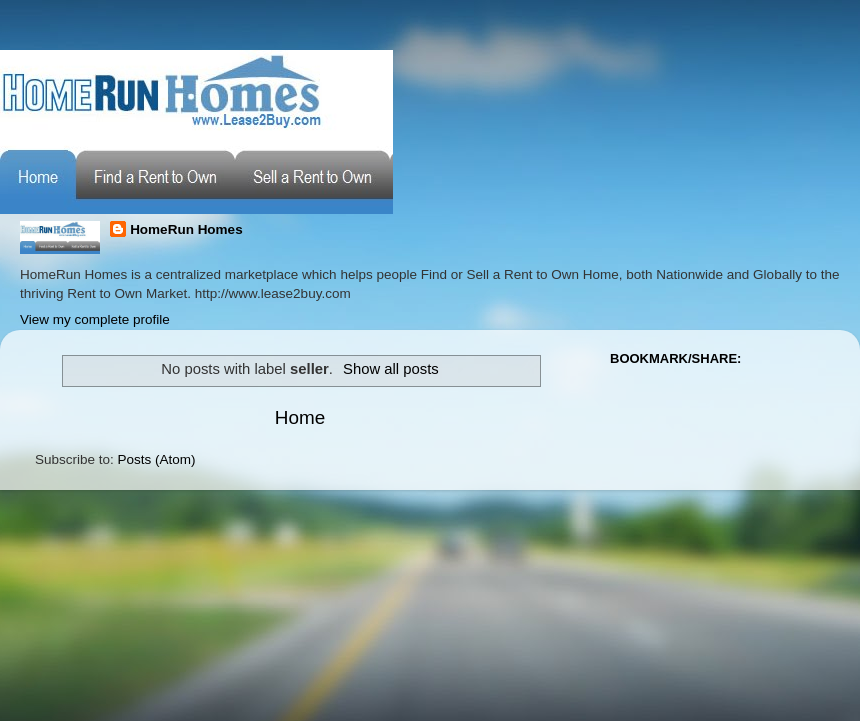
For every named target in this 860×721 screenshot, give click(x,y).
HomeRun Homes (186, 229)
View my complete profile (95, 319)
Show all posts (391, 369)
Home (300, 417)
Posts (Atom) (157, 459)
